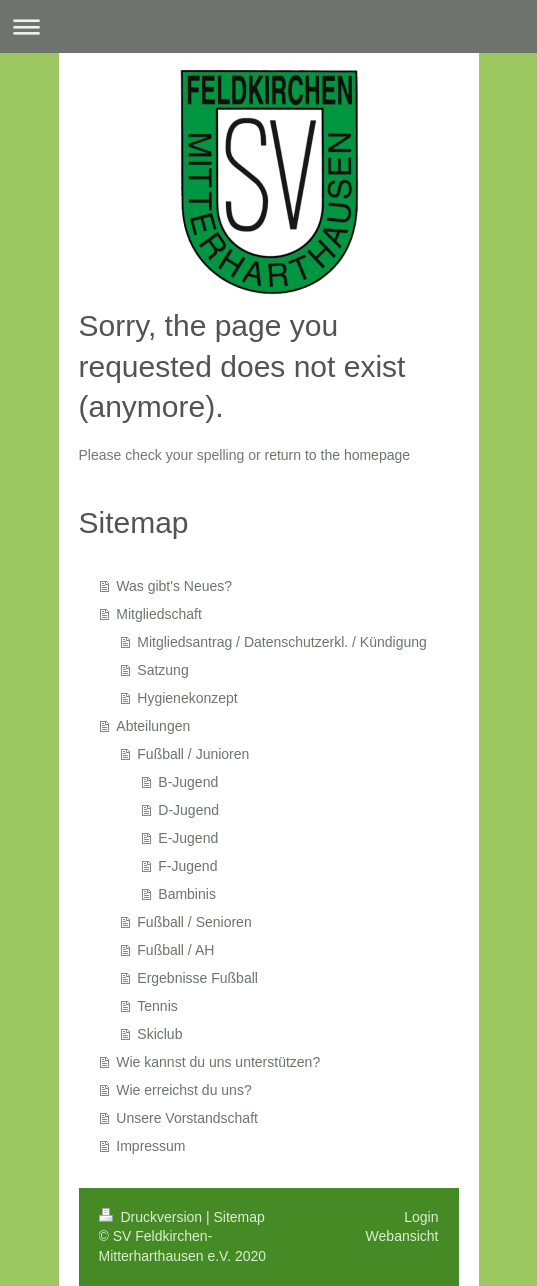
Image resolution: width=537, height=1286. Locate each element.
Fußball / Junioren (193, 754)
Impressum (150, 1146)
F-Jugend (187, 866)
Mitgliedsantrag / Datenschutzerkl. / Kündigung (282, 642)
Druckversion (152, 1217)
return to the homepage (338, 455)
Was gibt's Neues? (174, 586)
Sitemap (239, 1217)
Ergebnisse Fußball (197, 978)
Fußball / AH (175, 950)
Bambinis (187, 894)
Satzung (162, 670)
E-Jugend (188, 838)
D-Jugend (188, 810)
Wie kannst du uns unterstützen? (218, 1062)
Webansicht (402, 1236)
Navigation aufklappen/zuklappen (268, 26)
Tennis (157, 1006)
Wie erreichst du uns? (183, 1090)
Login (421, 1217)
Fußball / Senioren (194, 922)
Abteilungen (153, 726)
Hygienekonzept (187, 698)
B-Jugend (188, 782)
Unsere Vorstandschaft (187, 1118)
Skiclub (159, 1034)
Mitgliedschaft (159, 614)
